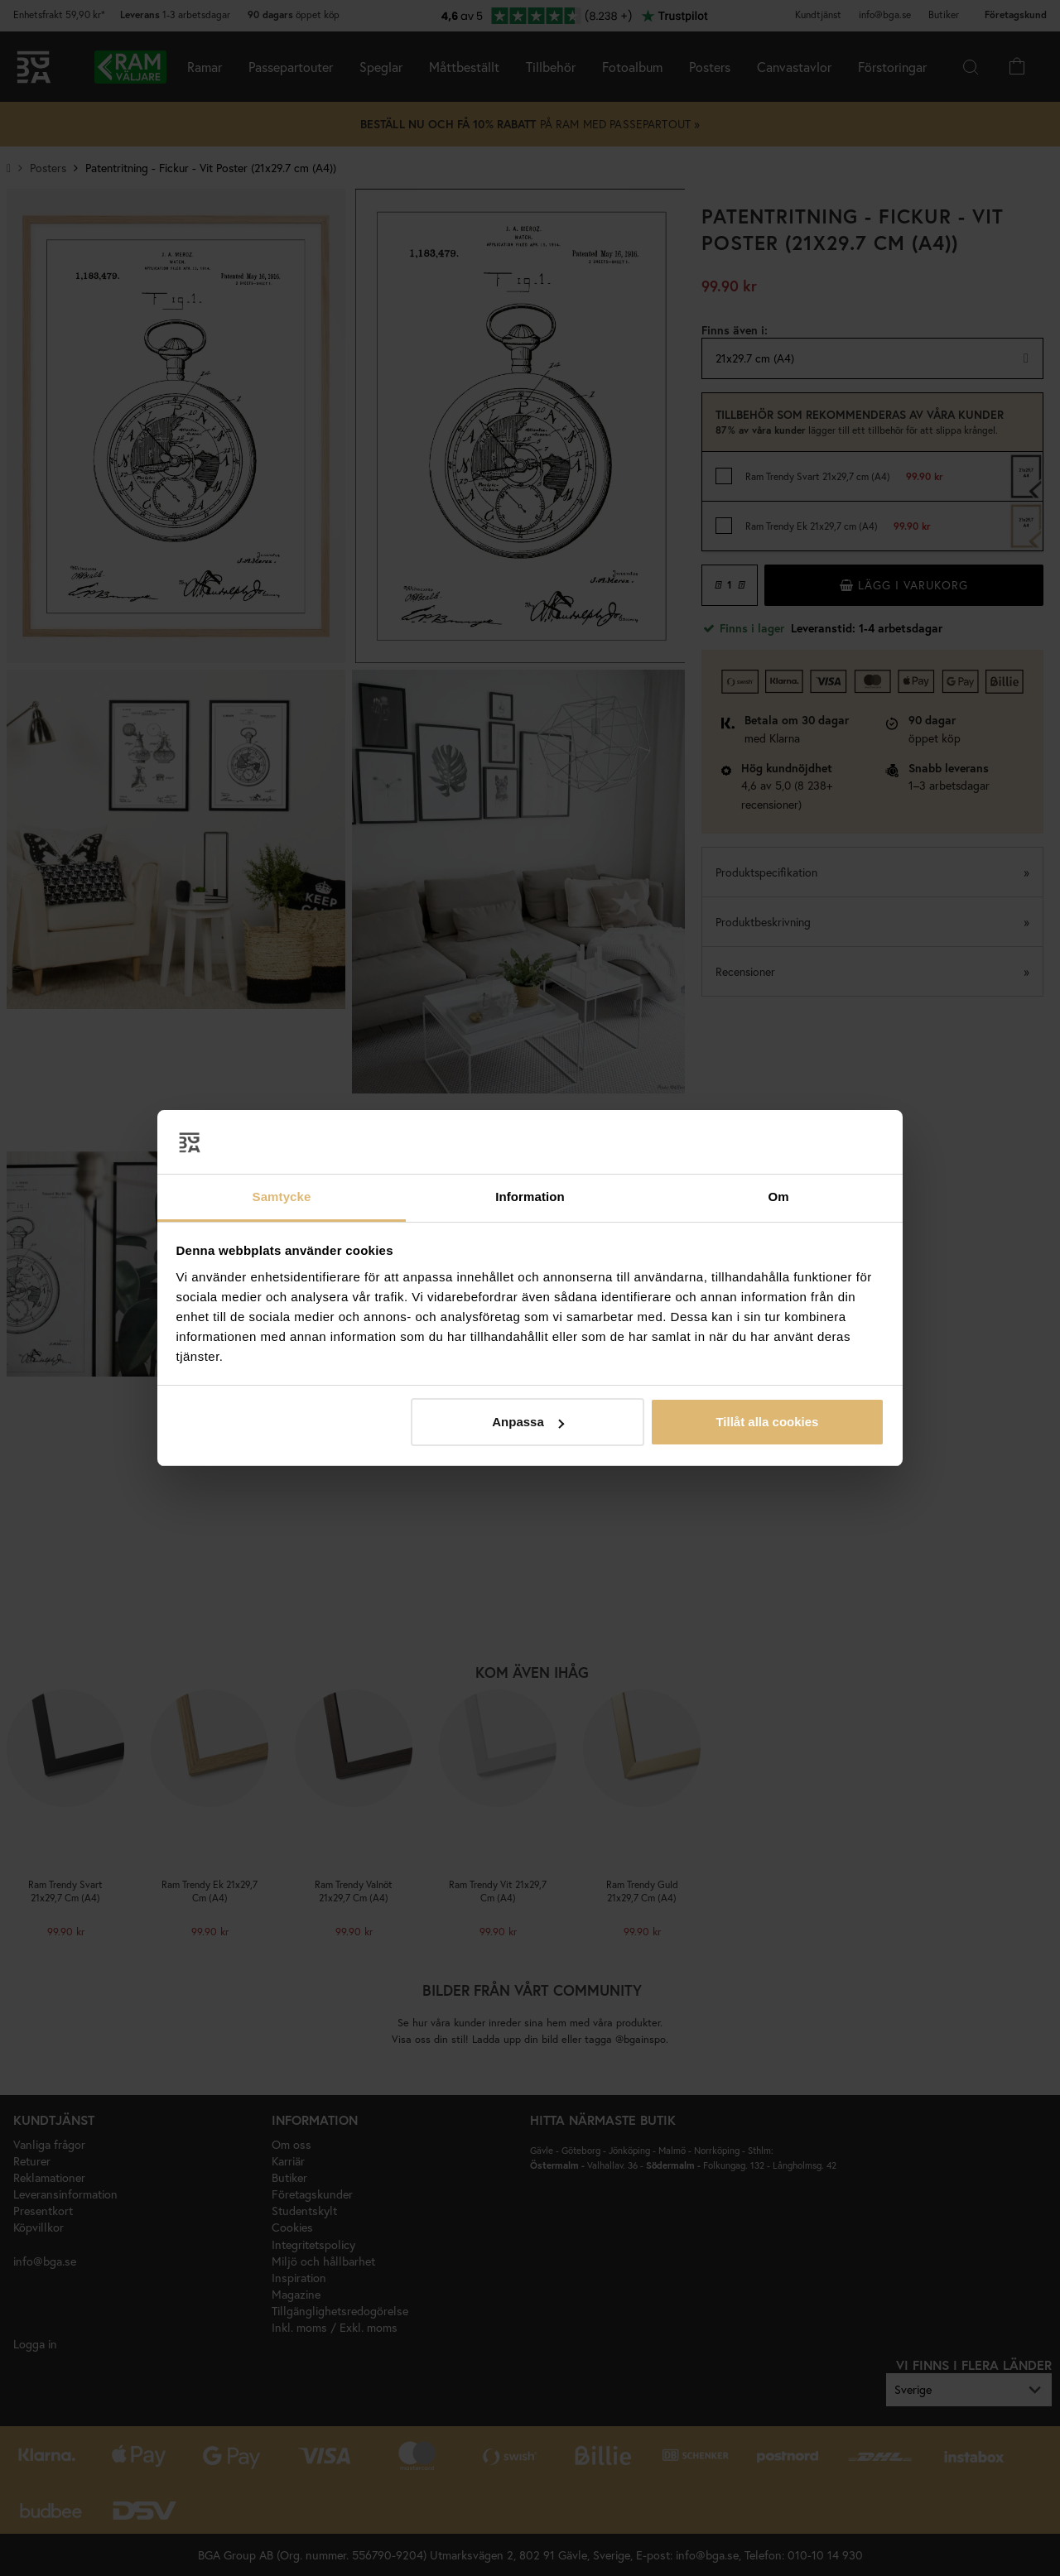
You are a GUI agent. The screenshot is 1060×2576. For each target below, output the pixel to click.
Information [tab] (530, 1196)
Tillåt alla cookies (767, 1422)
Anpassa (528, 1422)
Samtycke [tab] (282, 1196)
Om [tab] (778, 1196)
